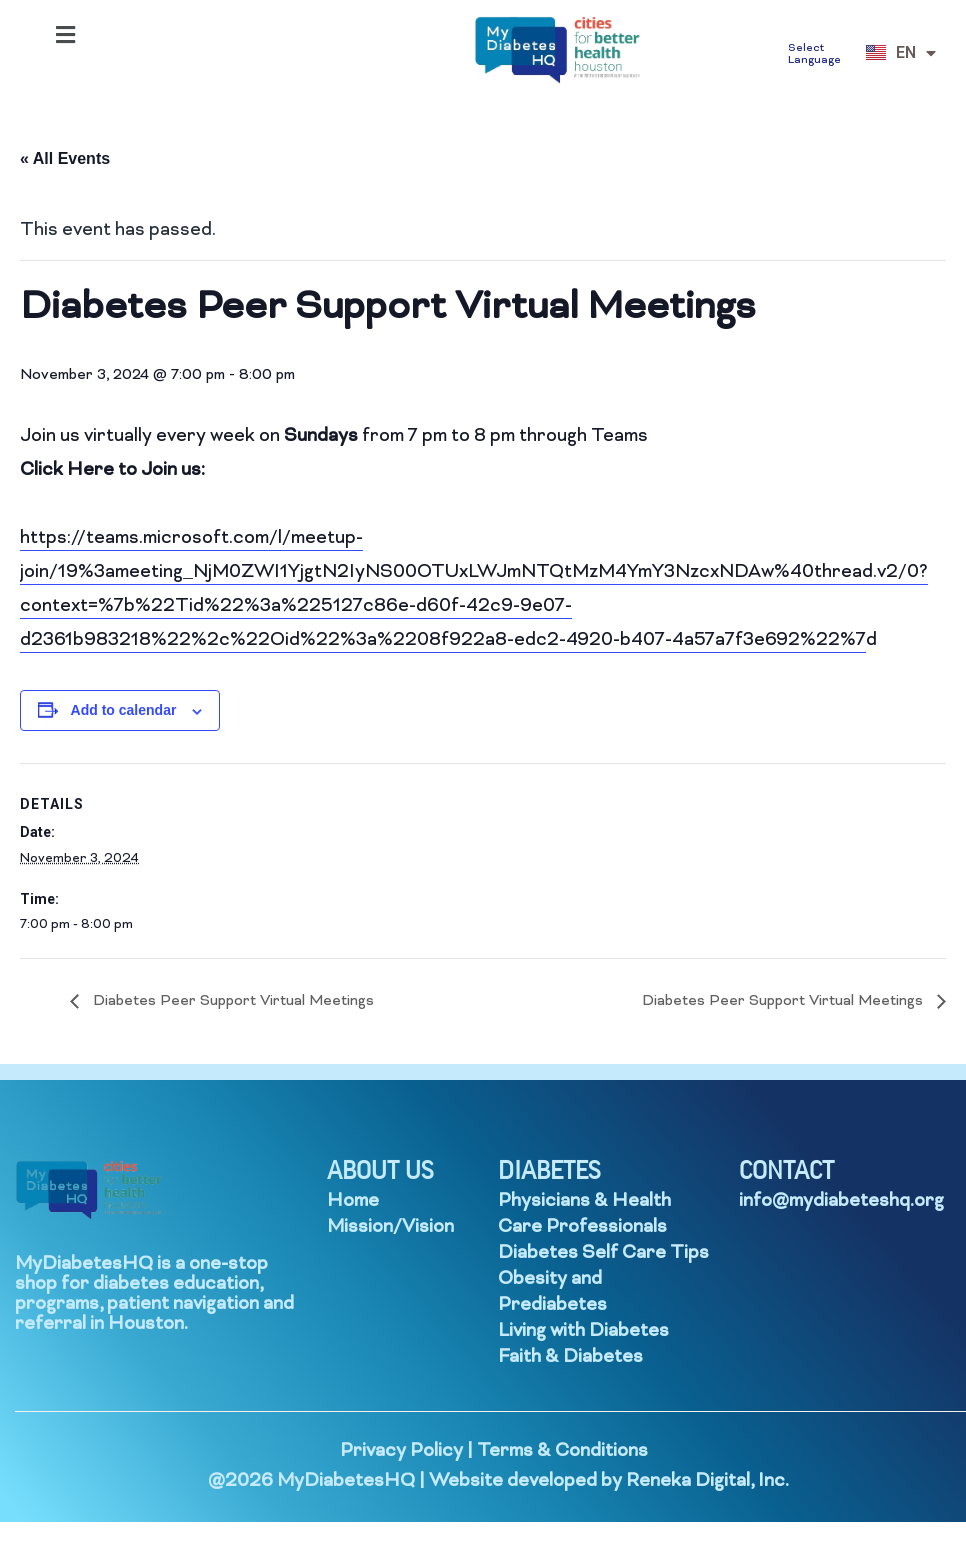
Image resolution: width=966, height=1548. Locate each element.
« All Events (65, 158)
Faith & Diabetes (570, 1357)
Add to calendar (124, 710)
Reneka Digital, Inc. (707, 1481)
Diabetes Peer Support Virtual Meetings (231, 1001)
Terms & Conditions (562, 1451)
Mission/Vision (390, 1227)
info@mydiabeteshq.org (841, 1201)
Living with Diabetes (583, 1331)
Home (353, 1201)
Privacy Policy (401, 1451)
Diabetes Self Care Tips (603, 1253)
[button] (65, 35)
